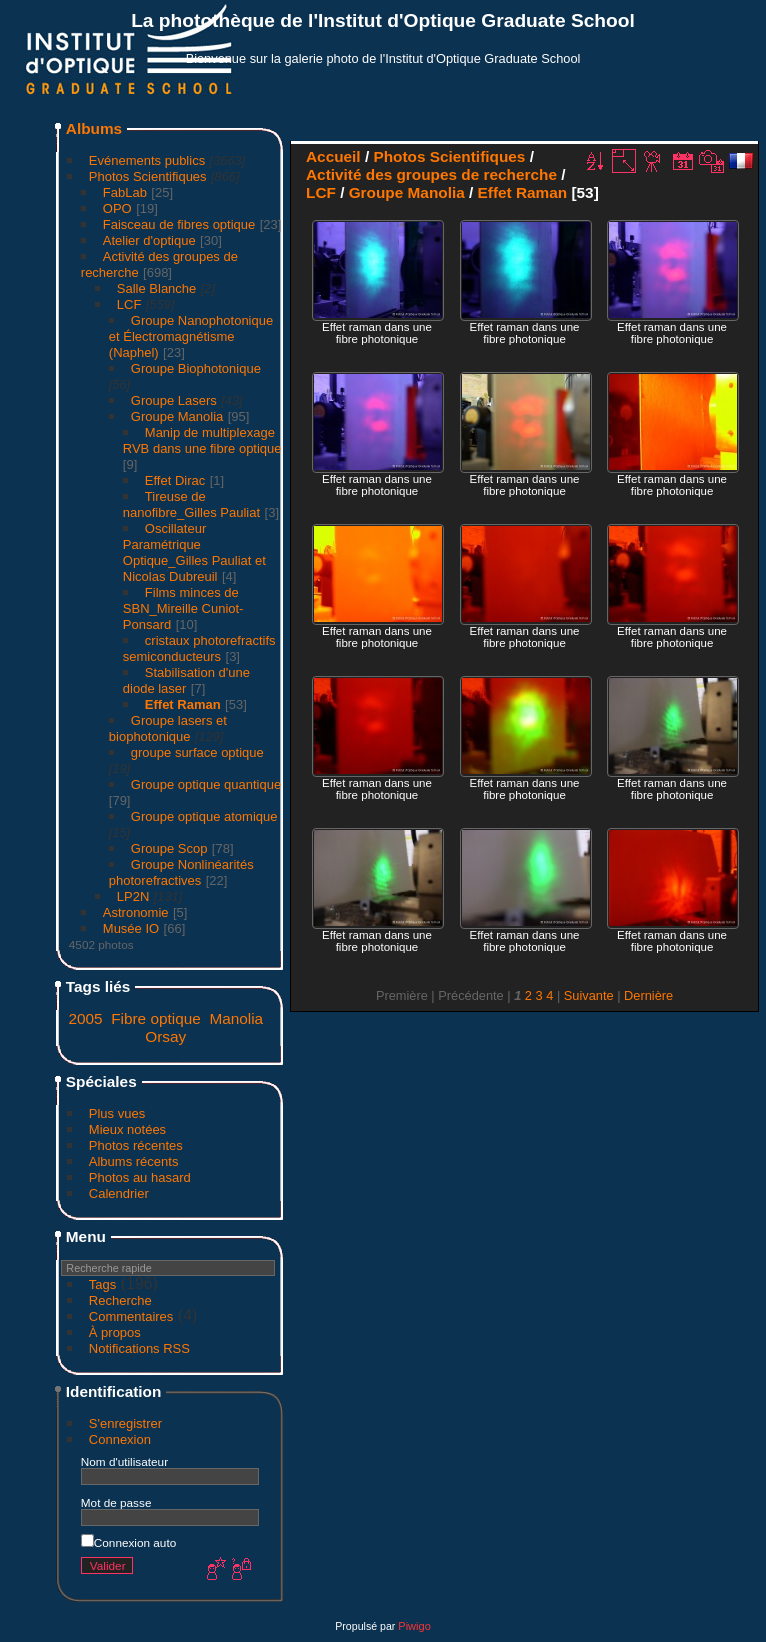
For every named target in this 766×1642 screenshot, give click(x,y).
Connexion (120, 1439)
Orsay (165, 1036)
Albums (94, 128)
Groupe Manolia (177, 416)
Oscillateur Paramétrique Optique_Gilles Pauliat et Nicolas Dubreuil (194, 552)
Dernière (648, 995)
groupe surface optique (197, 752)
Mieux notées (127, 1129)
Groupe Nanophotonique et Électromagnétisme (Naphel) (191, 336)
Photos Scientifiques (148, 176)
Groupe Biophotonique (196, 368)
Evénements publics (147, 160)
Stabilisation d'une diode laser (186, 680)
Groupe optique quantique (206, 784)
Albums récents (134, 1161)
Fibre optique (156, 1018)
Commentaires (131, 1316)
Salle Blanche (157, 288)
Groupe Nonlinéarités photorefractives (181, 872)
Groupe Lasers (174, 400)
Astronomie (136, 912)
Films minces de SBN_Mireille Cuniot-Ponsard (183, 608)
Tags (102, 1284)
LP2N (133, 896)
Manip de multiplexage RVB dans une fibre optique (202, 440)
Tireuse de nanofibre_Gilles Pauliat (191, 504)
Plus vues (117, 1113)
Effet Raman (183, 704)
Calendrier (119, 1193)
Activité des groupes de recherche (431, 174)
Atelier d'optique (149, 240)
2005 (85, 1018)
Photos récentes (136, 1145)
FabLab (125, 192)
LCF (129, 304)
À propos (115, 1332)
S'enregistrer (125, 1423)
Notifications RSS (139, 1348)
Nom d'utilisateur (124, 1461)
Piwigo (414, 1626)
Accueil (333, 156)
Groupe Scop (169, 848)
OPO (117, 208)
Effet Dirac (175, 480)
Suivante (589, 995)
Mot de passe (116, 1502)
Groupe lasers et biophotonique (168, 728)
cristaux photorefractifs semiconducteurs (199, 648)
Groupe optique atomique (204, 816)
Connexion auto (128, 1542)
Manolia (236, 1018)
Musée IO (131, 928)
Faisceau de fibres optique (179, 224)
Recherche (120, 1300)
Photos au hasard (140, 1177)
